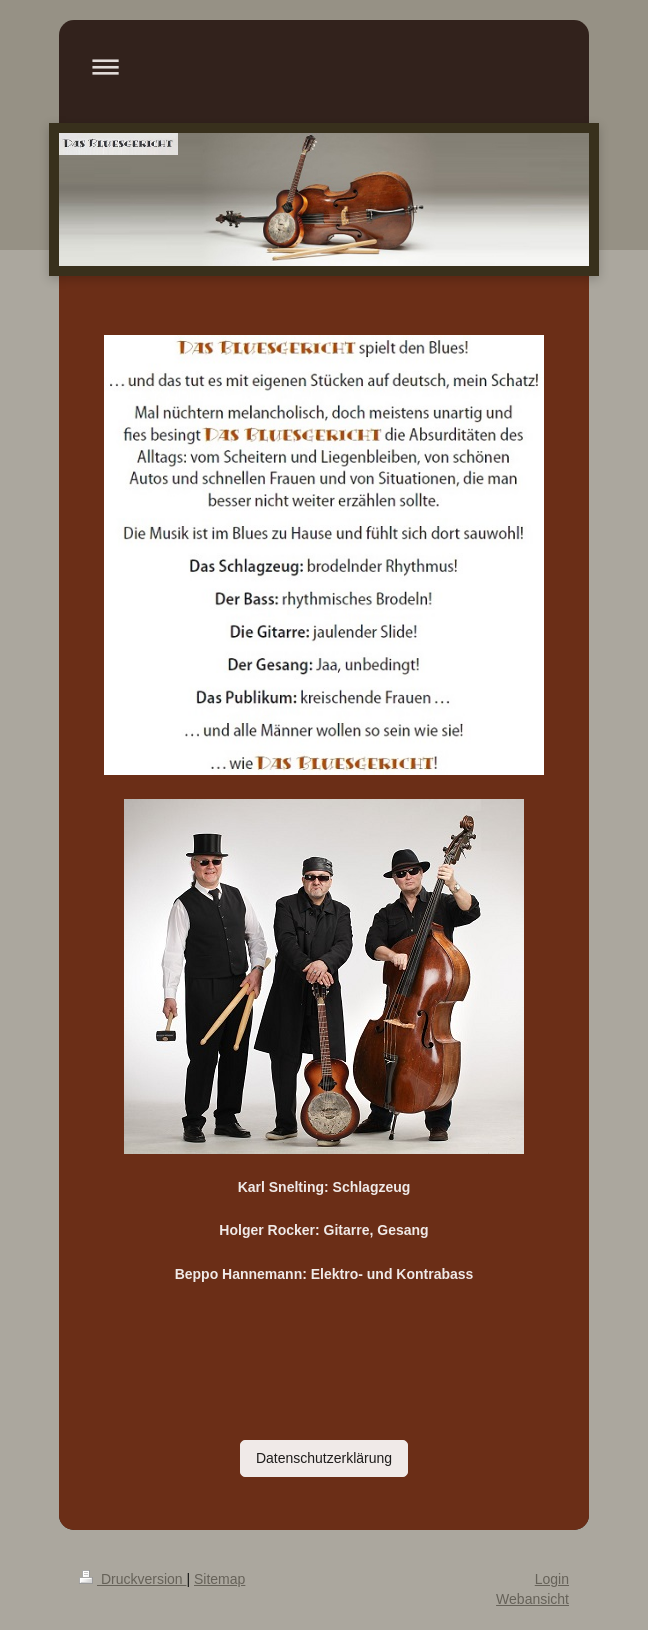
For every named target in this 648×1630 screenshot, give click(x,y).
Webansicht (532, 1599)
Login (552, 1579)
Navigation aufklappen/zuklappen (324, 66)
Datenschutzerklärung (324, 1458)
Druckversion (132, 1579)
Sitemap (219, 1579)
